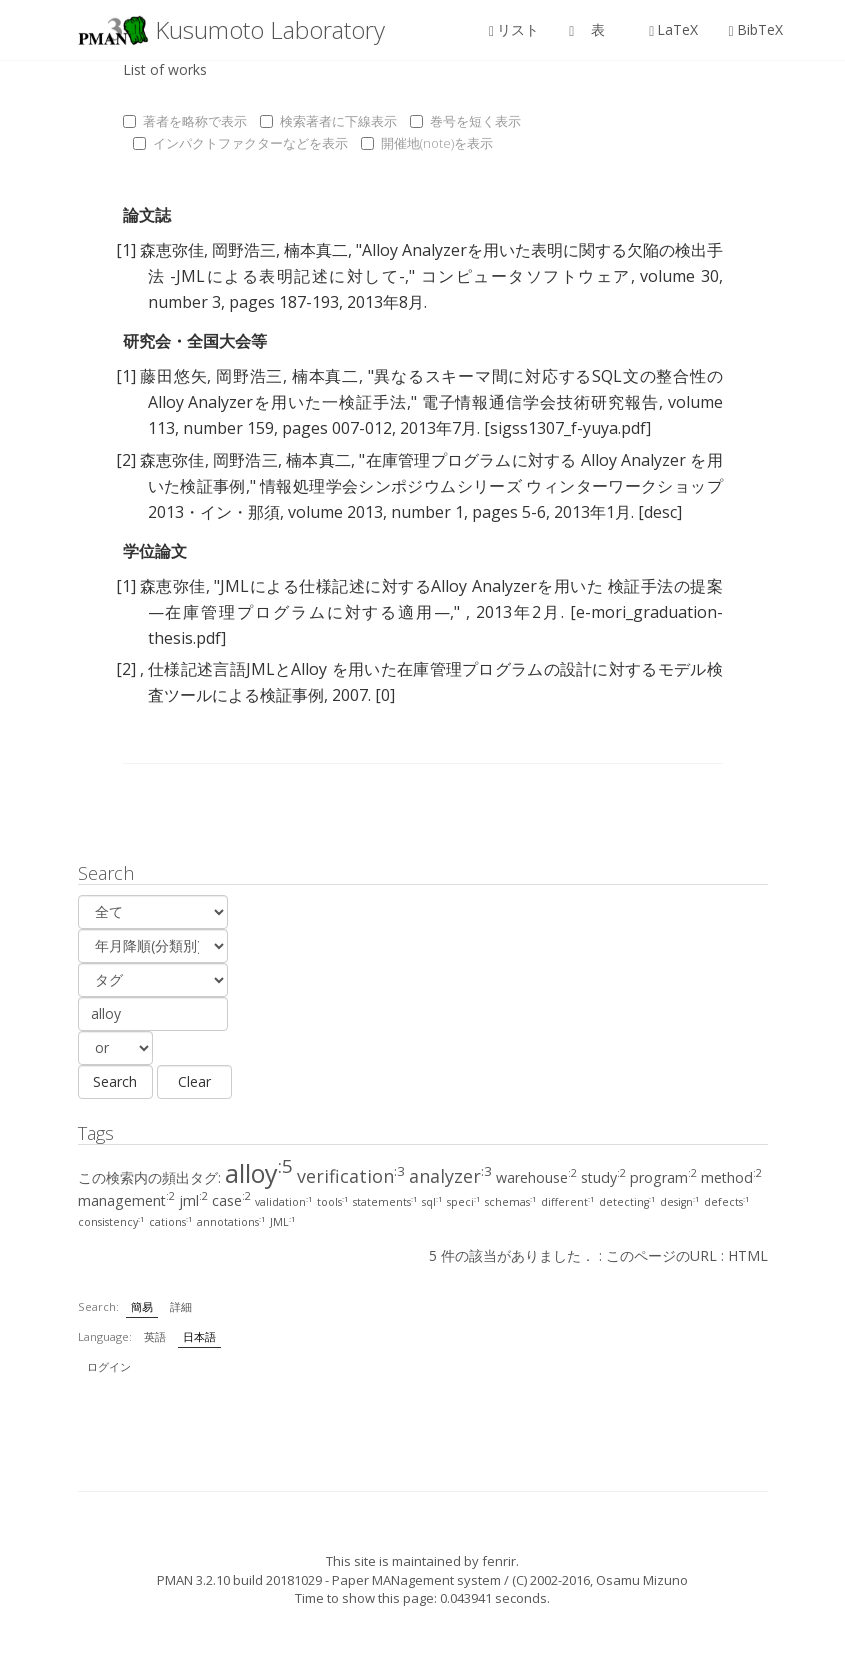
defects (727, 1202)
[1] (126, 250)
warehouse (536, 1177)
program (663, 1177)
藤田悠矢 (173, 376)
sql (432, 1202)
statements (385, 1202)
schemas (511, 1202)
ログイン (109, 1366)
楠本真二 (316, 250)
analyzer (450, 1176)
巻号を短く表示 (465, 121)
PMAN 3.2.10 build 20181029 (239, 1580)
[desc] (660, 512)
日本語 (199, 1336)
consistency (111, 1222)
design (680, 1202)
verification (351, 1176)
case (231, 1200)
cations (171, 1222)
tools (333, 1202)
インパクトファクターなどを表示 (240, 143)
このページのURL (661, 1255)
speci (464, 1202)
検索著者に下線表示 (328, 121)
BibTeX (755, 29)
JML (283, 1222)
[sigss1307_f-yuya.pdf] (567, 428)
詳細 (181, 1306)
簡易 (142, 1306)
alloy (259, 1173)
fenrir (499, 1561)
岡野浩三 (244, 250)
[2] (126, 460)
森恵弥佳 (172, 250)
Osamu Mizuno (642, 1580)
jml (193, 1200)
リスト (514, 29)
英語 (155, 1336)
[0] (385, 695)
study (603, 1177)
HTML (748, 1255)
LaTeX (673, 29)
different (568, 1202)
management (126, 1200)
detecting (627, 1202)
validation (284, 1202)
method (731, 1177)
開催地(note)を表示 (427, 143)
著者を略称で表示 (185, 121)
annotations (231, 1222)
